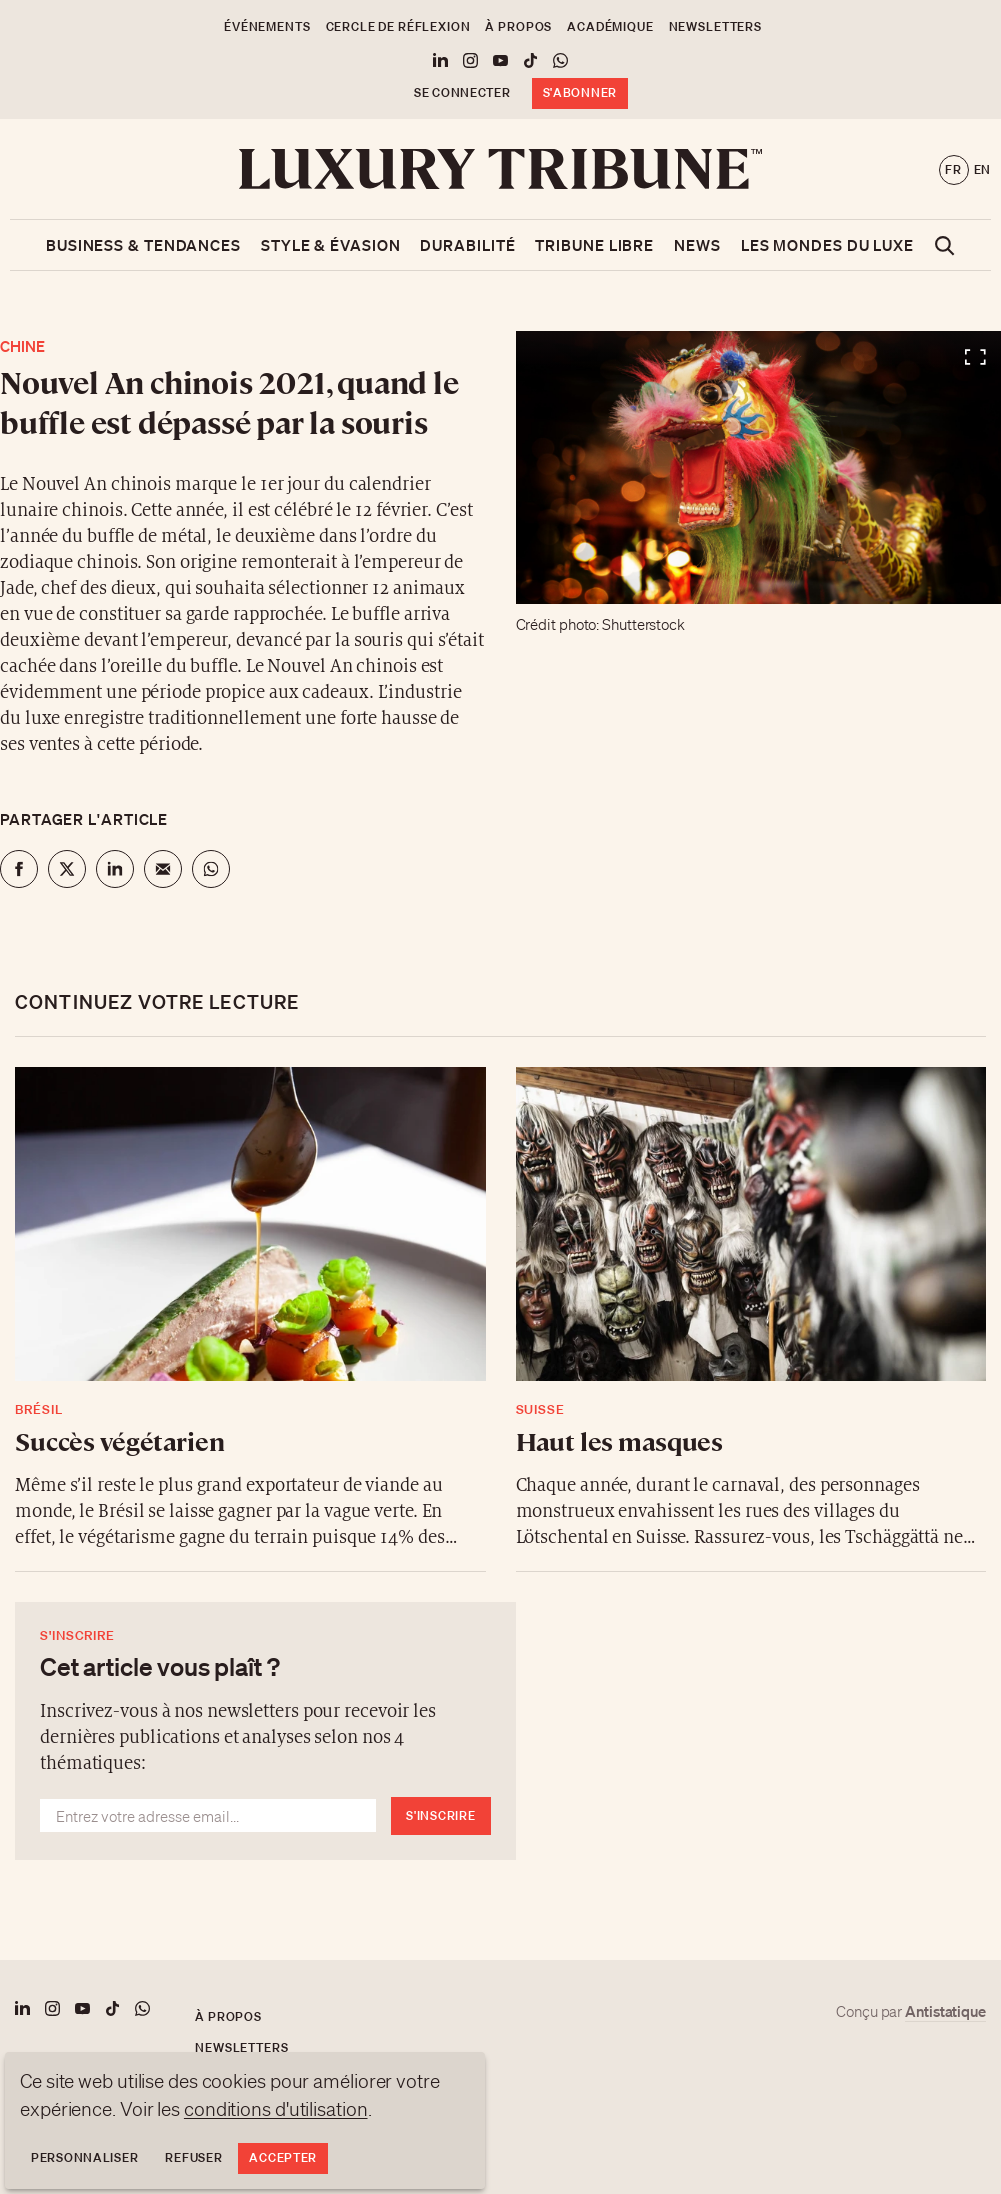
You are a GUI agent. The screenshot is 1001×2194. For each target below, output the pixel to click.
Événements (267, 26)
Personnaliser (84, 2157)
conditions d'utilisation (276, 2109)
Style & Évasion (331, 245)
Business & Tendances (143, 245)
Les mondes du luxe (827, 245)
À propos (518, 26)
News (697, 245)
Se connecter (462, 92)
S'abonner (580, 92)
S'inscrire (440, 1815)
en (982, 169)
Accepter (283, 2157)
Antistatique (945, 2011)
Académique (610, 26)
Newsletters (715, 26)
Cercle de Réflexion (398, 26)
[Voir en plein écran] (759, 467)
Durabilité (467, 245)
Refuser (193, 2157)
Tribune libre (594, 245)
